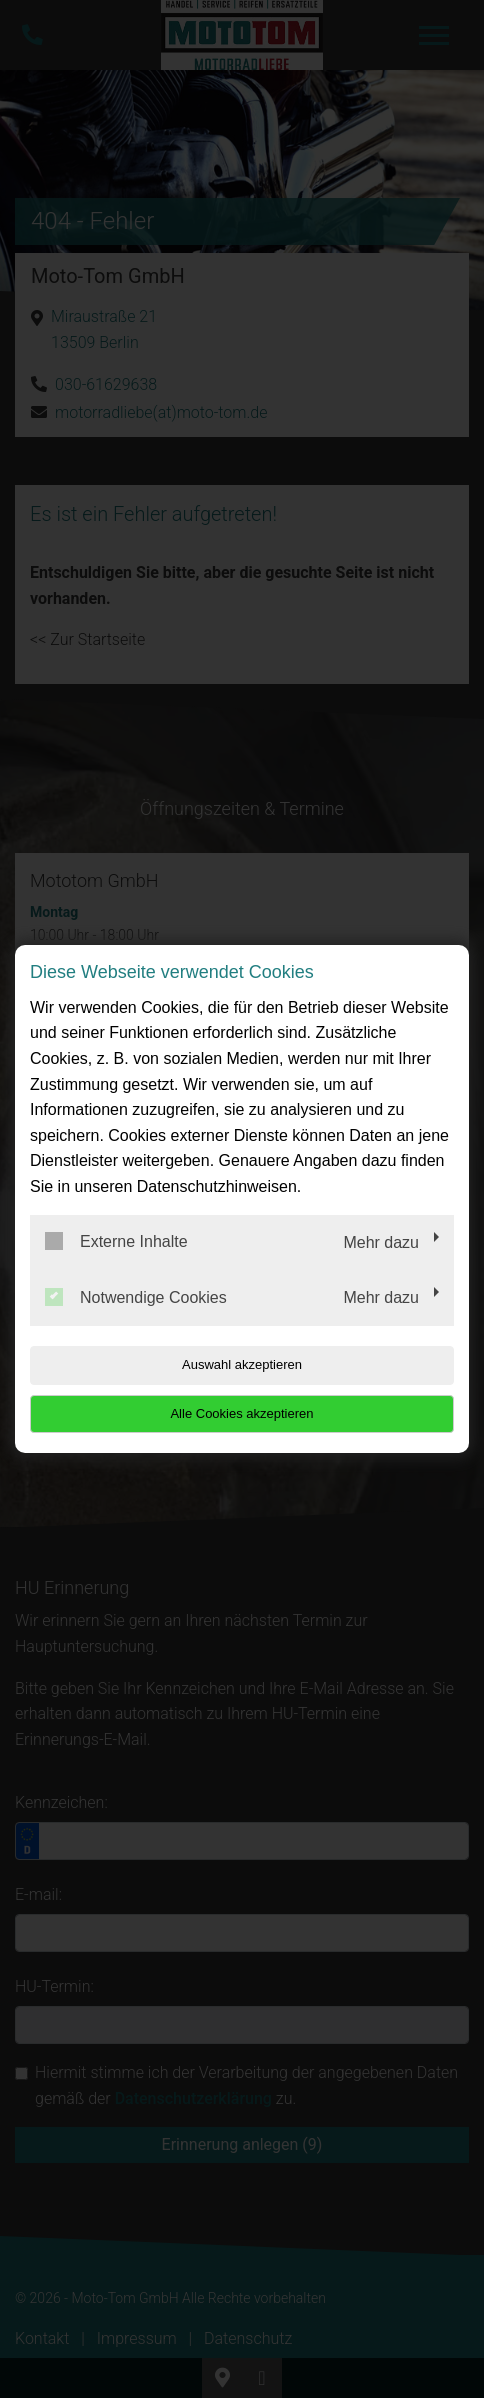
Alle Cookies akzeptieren (241, 1413)
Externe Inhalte (116, 1241)
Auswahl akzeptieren (242, 1364)
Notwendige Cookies (136, 1297)
